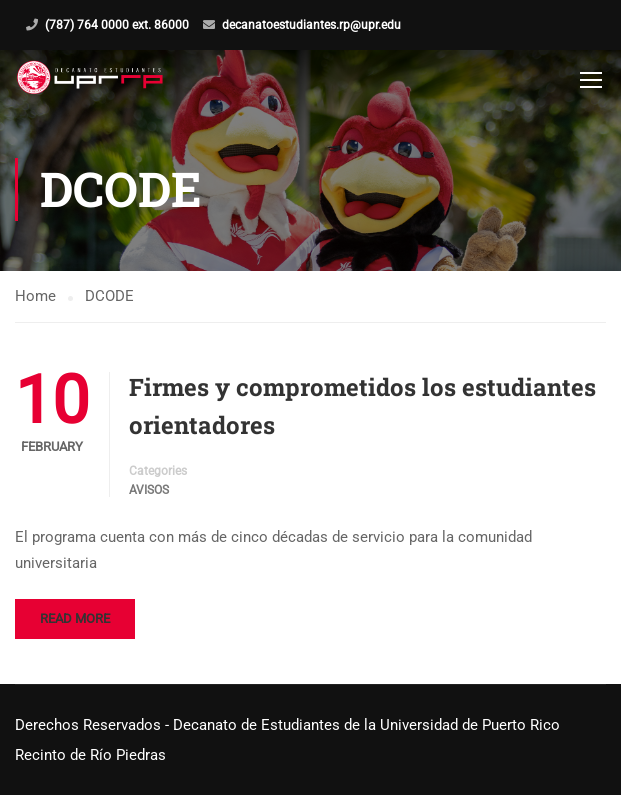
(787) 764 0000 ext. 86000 (117, 25)
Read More (75, 618)
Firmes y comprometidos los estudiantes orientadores (362, 406)
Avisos (149, 490)
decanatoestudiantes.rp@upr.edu (311, 25)
